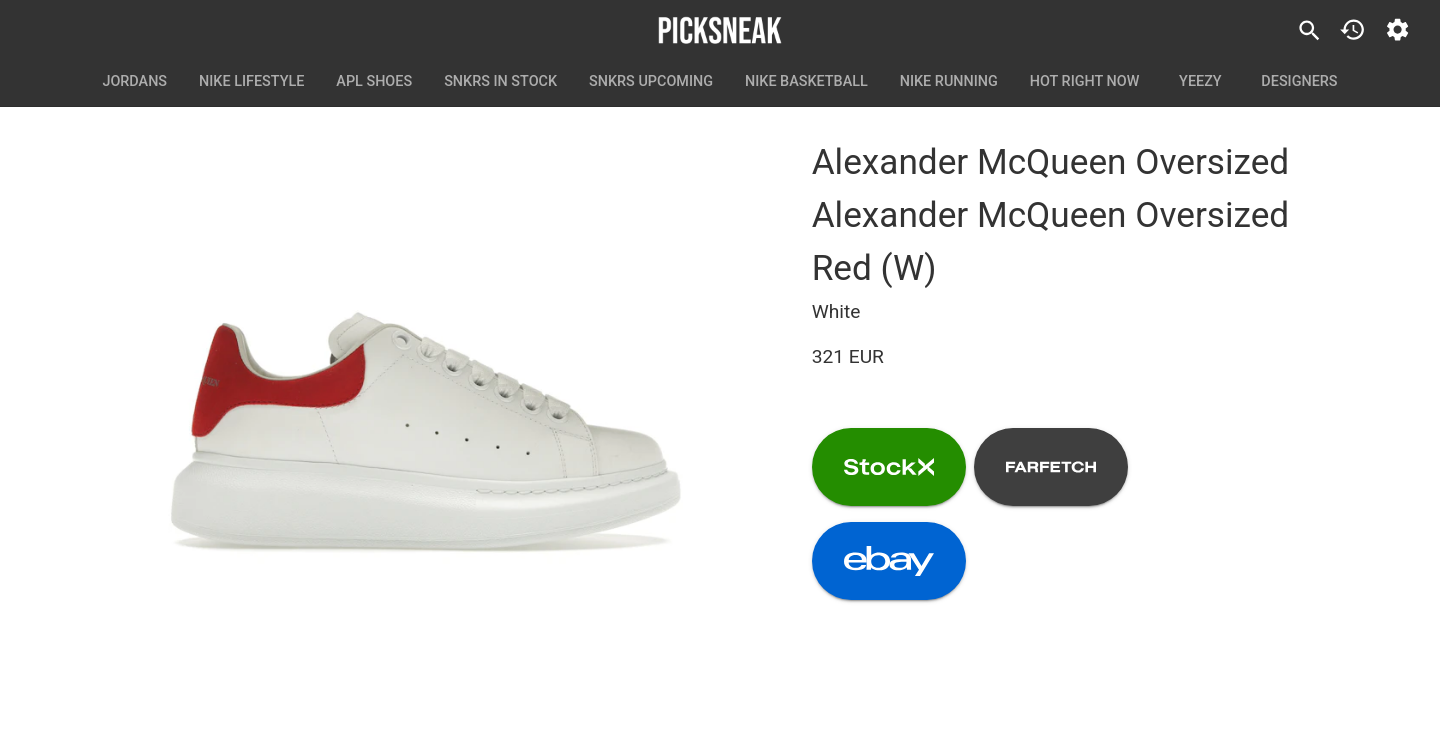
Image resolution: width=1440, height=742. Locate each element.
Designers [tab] (1299, 82)
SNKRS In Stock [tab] (500, 82)
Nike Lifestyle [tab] (251, 82)
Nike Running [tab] (949, 82)
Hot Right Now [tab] (1085, 82)
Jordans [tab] (134, 82)
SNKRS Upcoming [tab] (651, 82)
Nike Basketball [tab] (806, 82)
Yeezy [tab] (1200, 82)
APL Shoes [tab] (374, 82)
